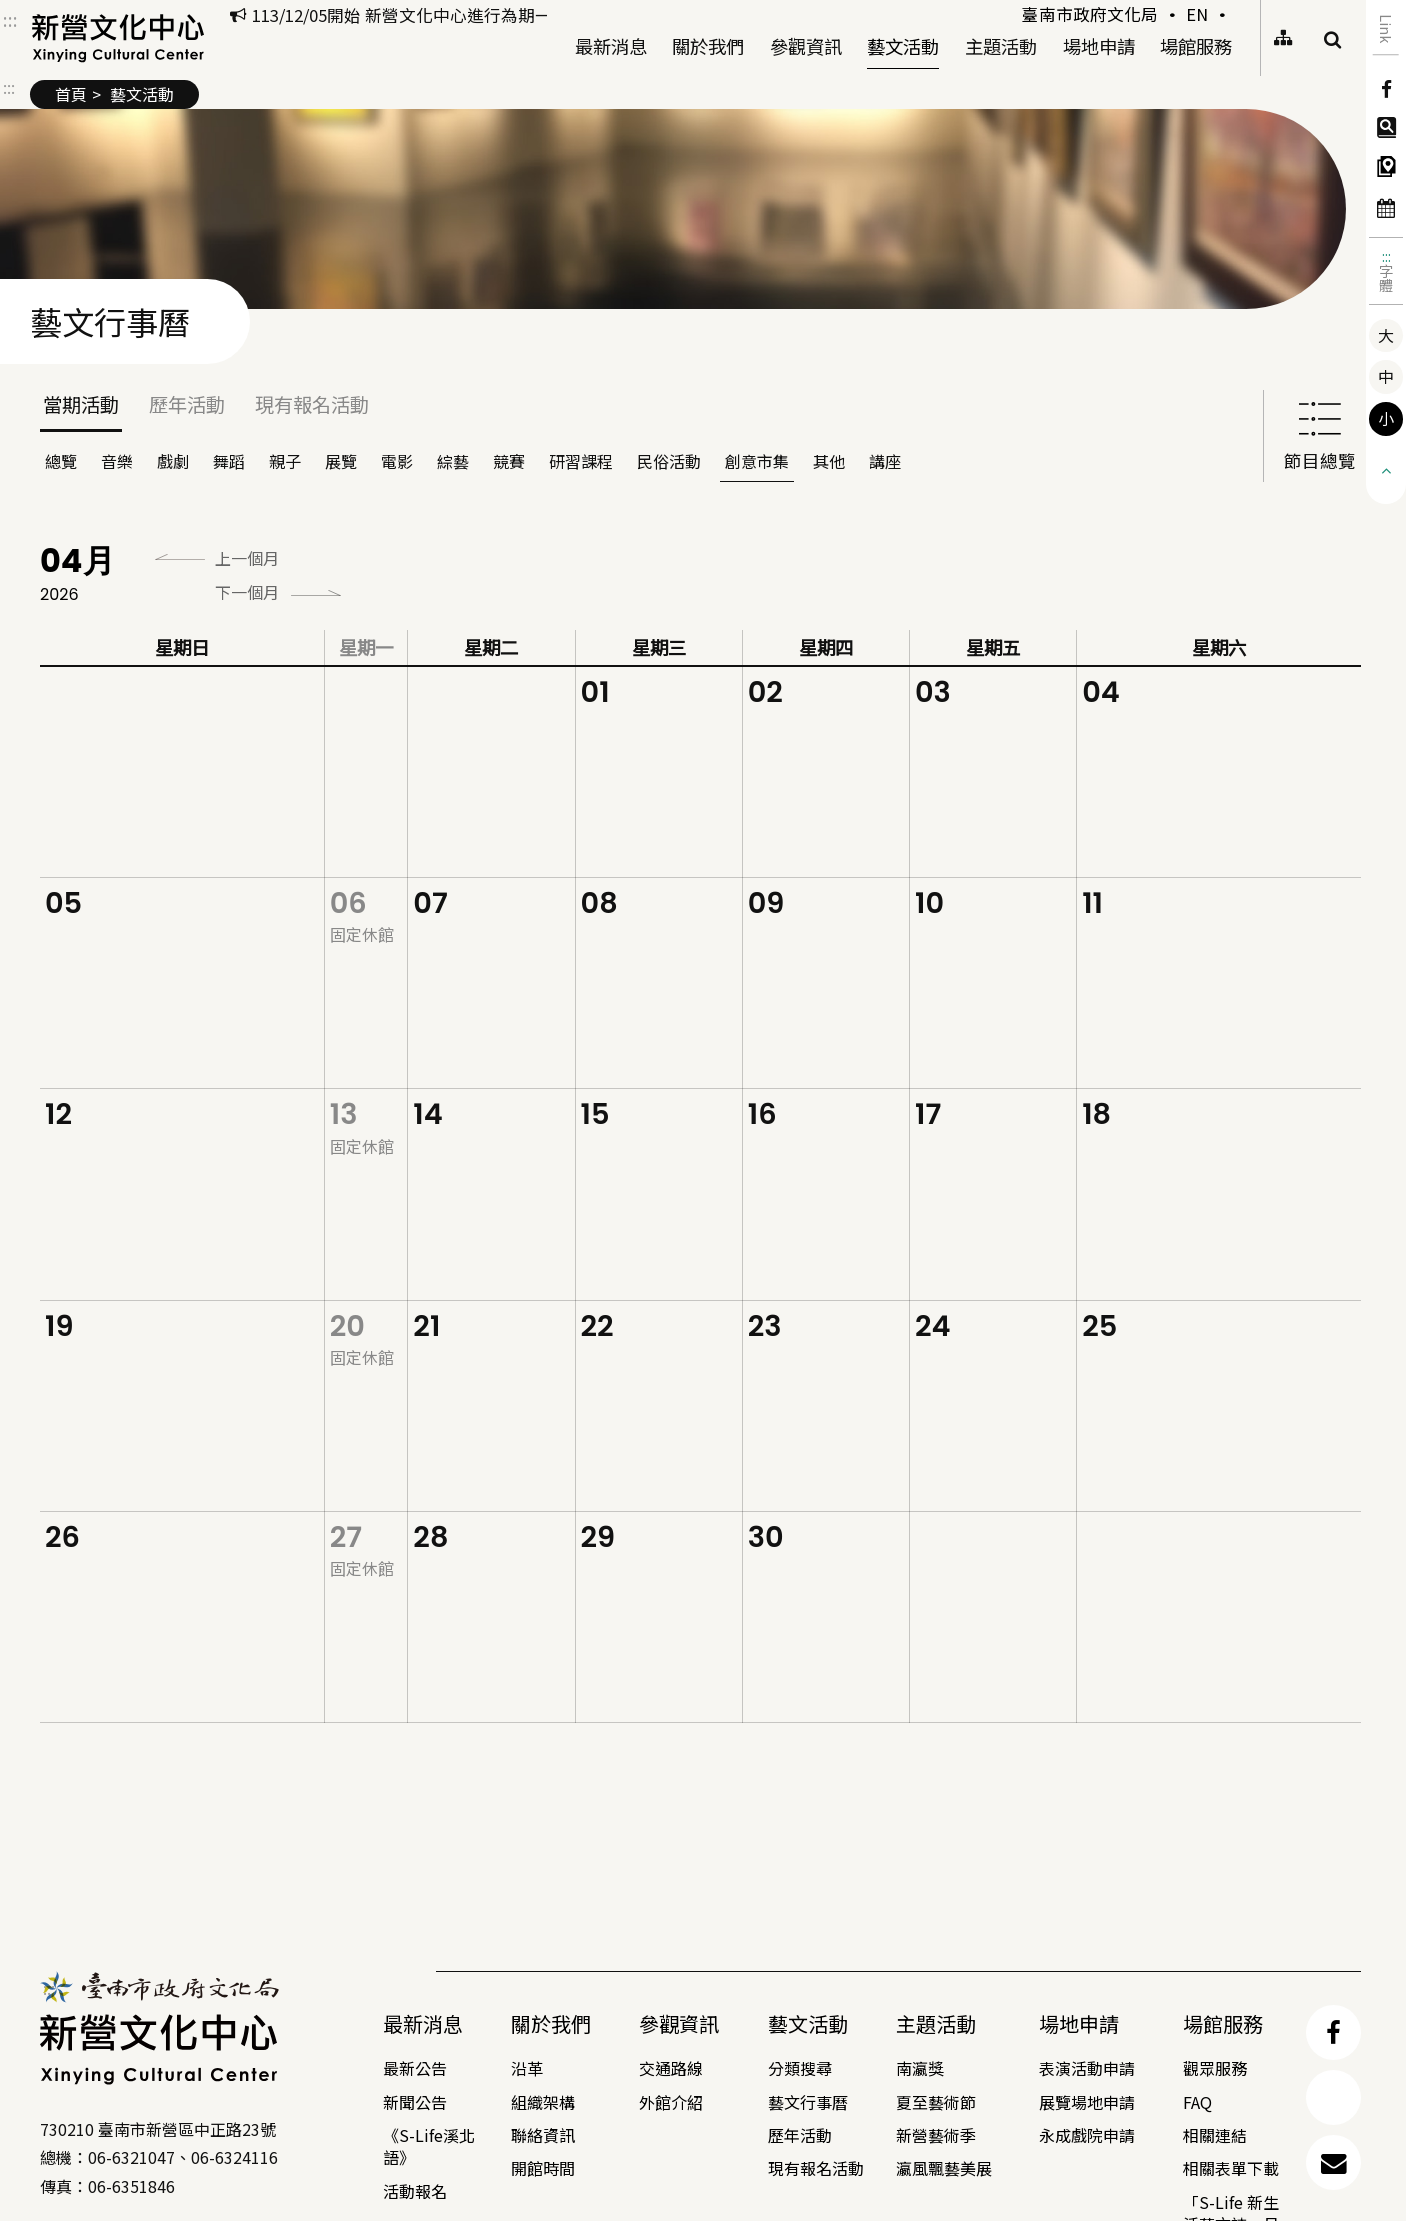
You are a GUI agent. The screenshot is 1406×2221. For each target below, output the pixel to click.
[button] (1386, 469)
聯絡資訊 (543, 2135)
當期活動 (81, 404)
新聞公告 (415, 2102)
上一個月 (247, 558)
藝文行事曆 (808, 2102)
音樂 (117, 461)
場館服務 (1196, 44)
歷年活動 (187, 404)
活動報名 (415, 2191)
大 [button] (1386, 335)
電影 (397, 461)
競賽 (509, 461)
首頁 (71, 94)
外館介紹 (671, 2102)
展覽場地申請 (1087, 2102)
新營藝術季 (936, 2135)
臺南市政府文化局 (1090, 14)
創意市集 (757, 461)
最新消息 (611, 44)
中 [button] (1386, 376)
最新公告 (415, 2068)
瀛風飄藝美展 (944, 2168)
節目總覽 (1320, 434)
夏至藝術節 (936, 2102)
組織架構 (543, 2102)
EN (1197, 14)
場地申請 (1099, 46)
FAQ (1197, 2102)
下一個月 (247, 592)
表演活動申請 (1087, 2068)
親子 (285, 461)
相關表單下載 (1231, 2168)
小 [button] (1386, 418)
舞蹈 (229, 461)
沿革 (527, 2068)
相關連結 (1215, 2135)
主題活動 (1001, 44)
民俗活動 (669, 461)
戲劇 (173, 461)
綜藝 (453, 461)
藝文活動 (903, 44)
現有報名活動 (312, 404)
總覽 (61, 461)
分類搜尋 (800, 2068)
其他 (829, 461)
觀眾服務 (1215, 2068)
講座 (885, 461)
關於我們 (708, 44)
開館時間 (543, 2168)
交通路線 (671, 2068)
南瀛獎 (920, 2068)
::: (1386, 256)
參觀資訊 (806, 44)
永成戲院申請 (1087, 2135)
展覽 (341, 461)
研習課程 (581, 461)
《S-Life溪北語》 (429, 2146)
